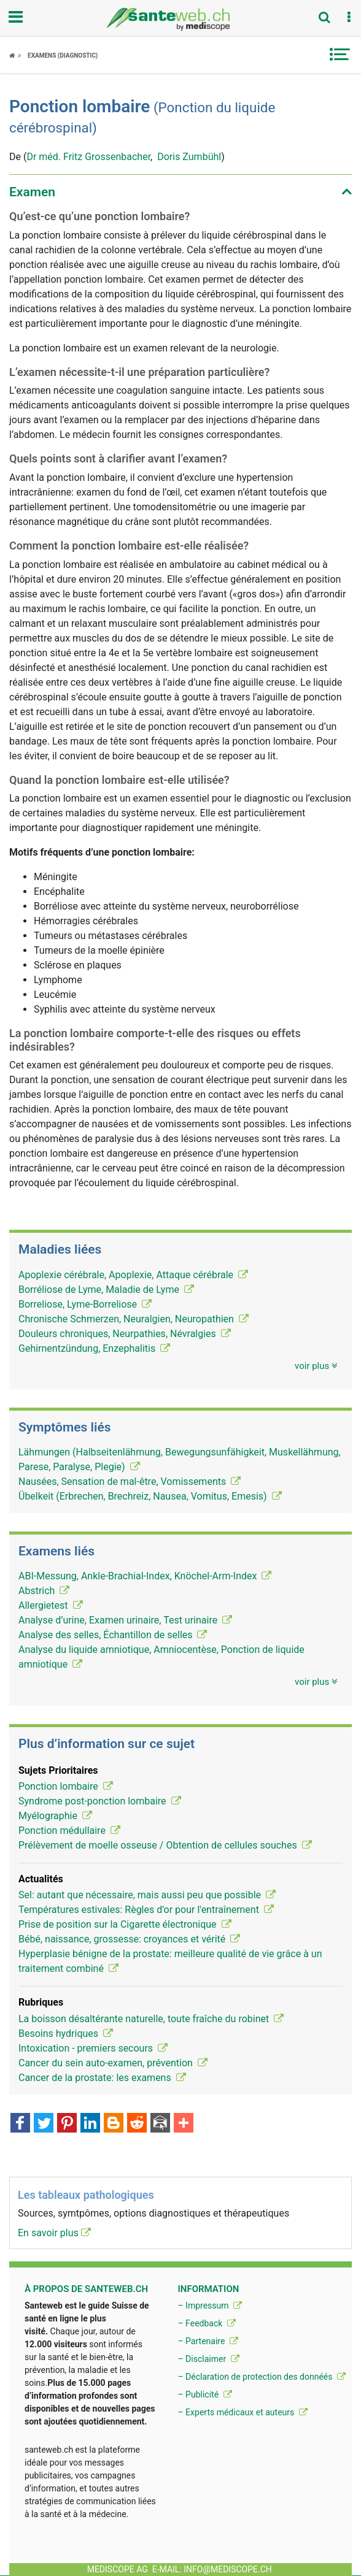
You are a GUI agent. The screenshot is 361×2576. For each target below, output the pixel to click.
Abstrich (43, 1591)
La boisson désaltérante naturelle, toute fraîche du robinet (151, 2019)
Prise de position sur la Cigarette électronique (124, 1924)
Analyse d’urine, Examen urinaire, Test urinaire (125, 1620)
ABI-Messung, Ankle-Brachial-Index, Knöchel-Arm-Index (144, 1576)
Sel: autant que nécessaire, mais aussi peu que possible (147, 1895)
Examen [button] (32, 192)
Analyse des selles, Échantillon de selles (112, 1635)
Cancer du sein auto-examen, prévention (113, 2063)
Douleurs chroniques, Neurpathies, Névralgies (124, 1334)
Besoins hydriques (65, 2033)
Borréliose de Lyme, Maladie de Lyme (106, 1289)
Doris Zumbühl (189, 157)
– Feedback (206, 2323)
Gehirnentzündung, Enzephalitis (94, 1348)
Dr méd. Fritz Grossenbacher (88, 157)
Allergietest (50, 1605)
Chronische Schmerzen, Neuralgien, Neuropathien (133, 1319)
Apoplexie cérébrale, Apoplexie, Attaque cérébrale (133, 1275)
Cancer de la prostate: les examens (102, 2077)
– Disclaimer (208, 2359)
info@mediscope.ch (228, 2569)
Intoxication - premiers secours (93, 2048)
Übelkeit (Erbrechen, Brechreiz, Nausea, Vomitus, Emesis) (150, 1496)
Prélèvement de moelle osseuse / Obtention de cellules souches (165, 1845)
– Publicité (204, 2394)
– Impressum (209, 2305)
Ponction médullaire (69, 1830)
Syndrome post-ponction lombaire (99, 1801)
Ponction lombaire (65, 1786)
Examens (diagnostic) (63, 55)
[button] (348, 18)
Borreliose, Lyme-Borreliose (85, 1304)
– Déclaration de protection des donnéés (261, 2377)
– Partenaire (207, 2341)
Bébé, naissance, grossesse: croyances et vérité (129, 1939)
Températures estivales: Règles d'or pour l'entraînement (146, 1909)
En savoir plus (54, 2233)
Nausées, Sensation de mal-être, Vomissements (129, 1481)
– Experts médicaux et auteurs (242, 2412)
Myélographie (55, 1816)
